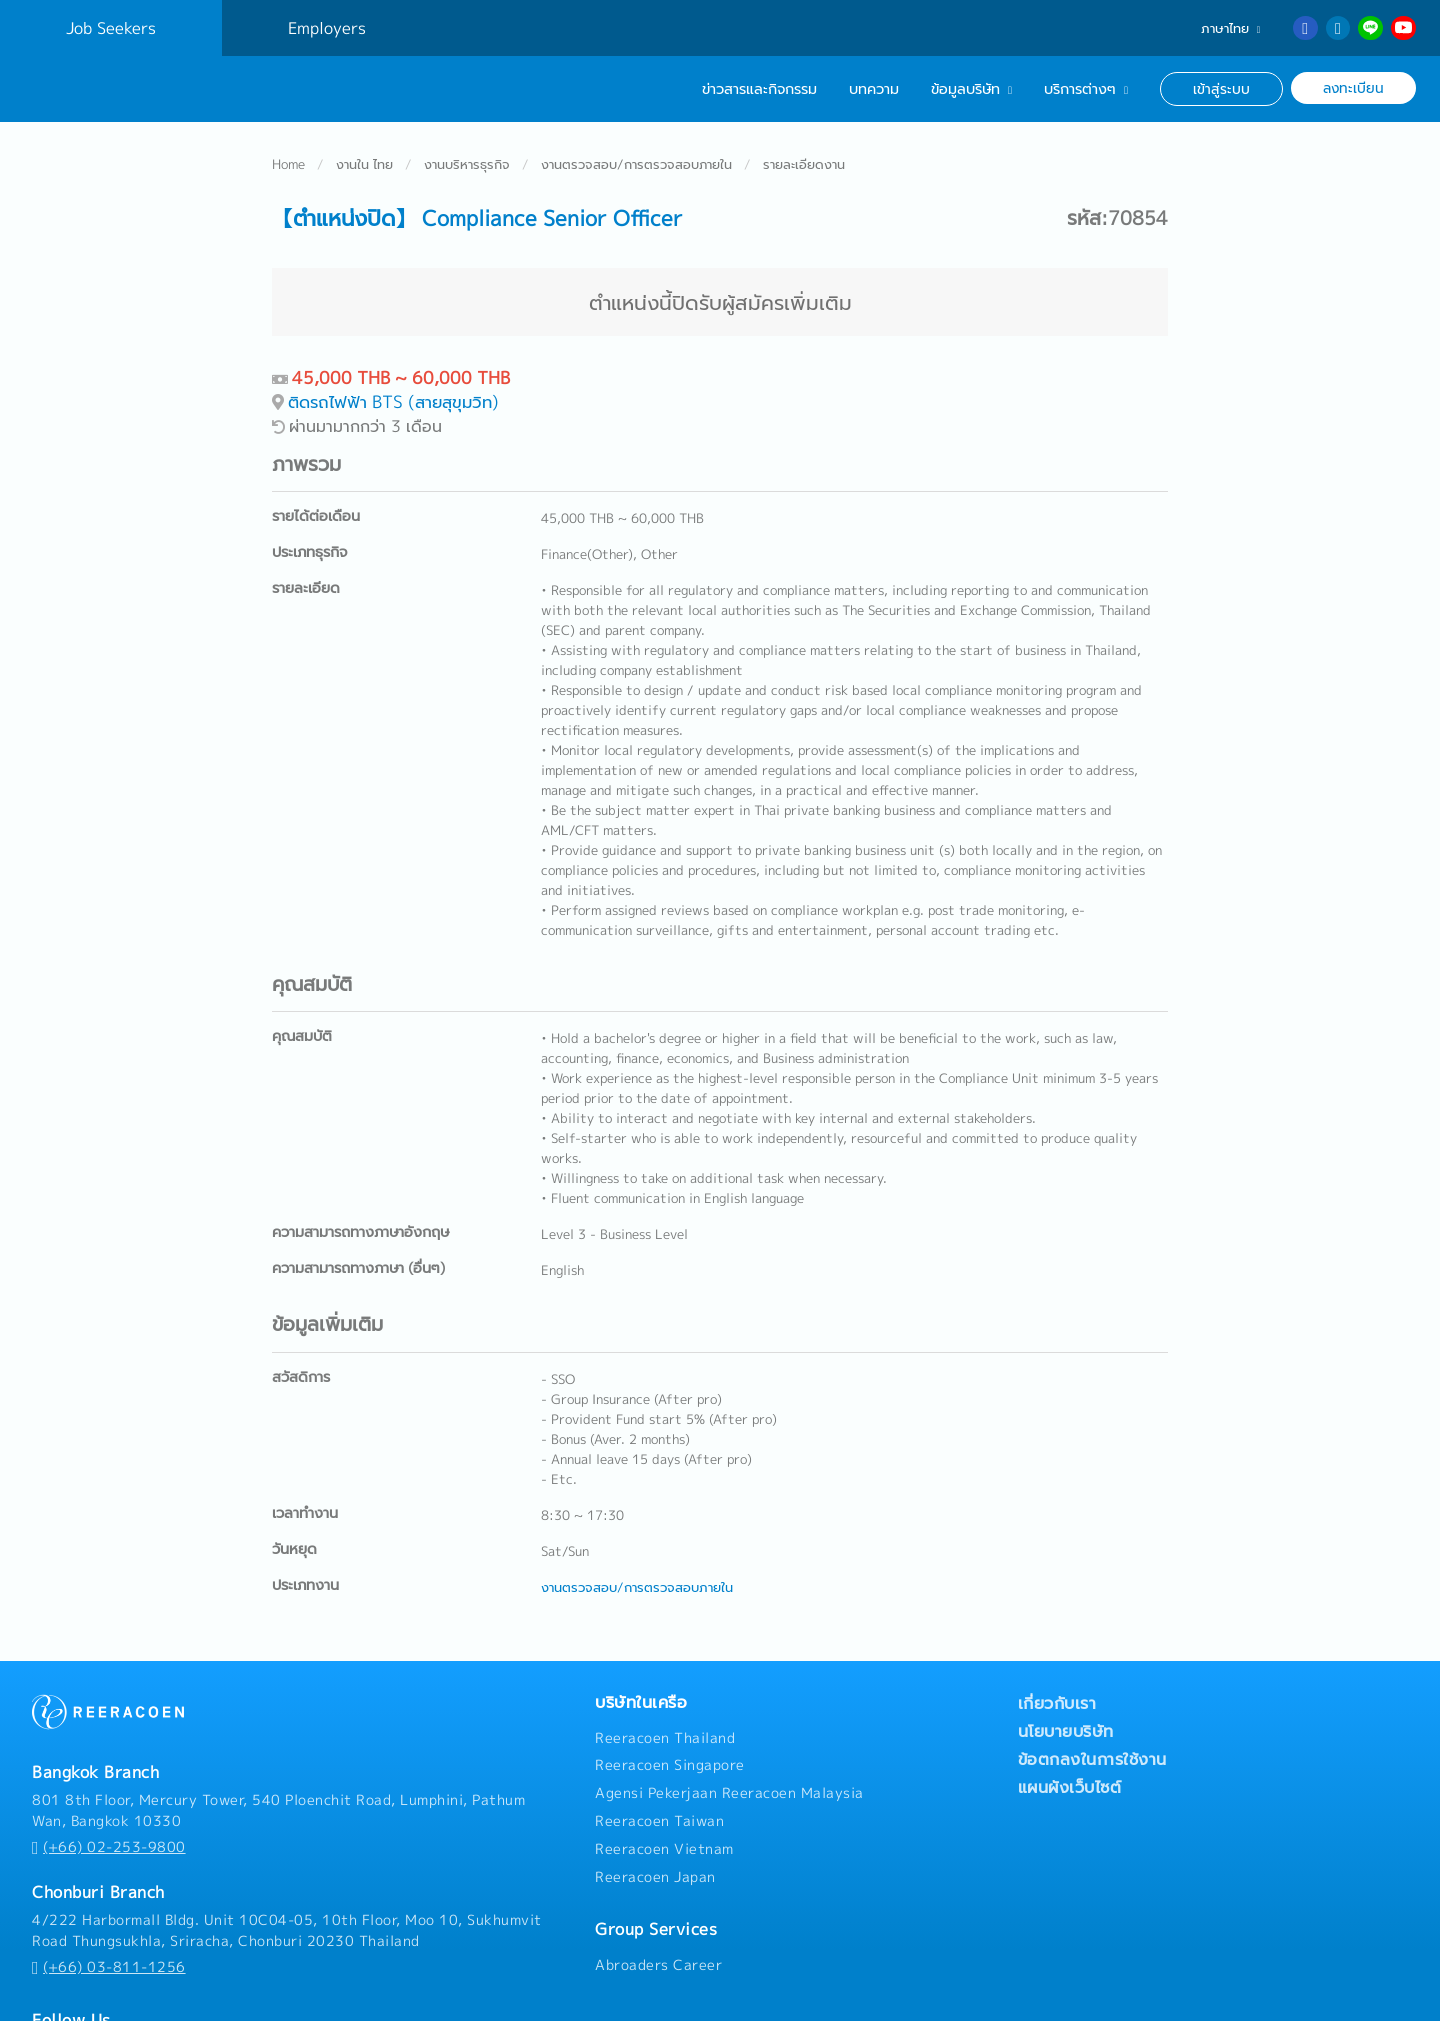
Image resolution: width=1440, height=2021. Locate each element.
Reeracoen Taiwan (659, 1760)
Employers (327, 28)
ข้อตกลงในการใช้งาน (1092, 1698)
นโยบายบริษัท (1066, 1670)
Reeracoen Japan (655, 1816)
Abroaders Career (658, 1904)
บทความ (874, 89)
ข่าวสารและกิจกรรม (759, 89)
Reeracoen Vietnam (664, 1788)
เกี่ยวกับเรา (1057, 1642)
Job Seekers (111, 28)
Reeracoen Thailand (665, 1677)
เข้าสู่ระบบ (1221, 88)
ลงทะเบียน (1353, 87)
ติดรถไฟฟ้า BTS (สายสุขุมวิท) (393, 340)
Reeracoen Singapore (670, 1704)
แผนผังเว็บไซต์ (1070, 1726)
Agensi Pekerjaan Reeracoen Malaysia (729, 1732)
